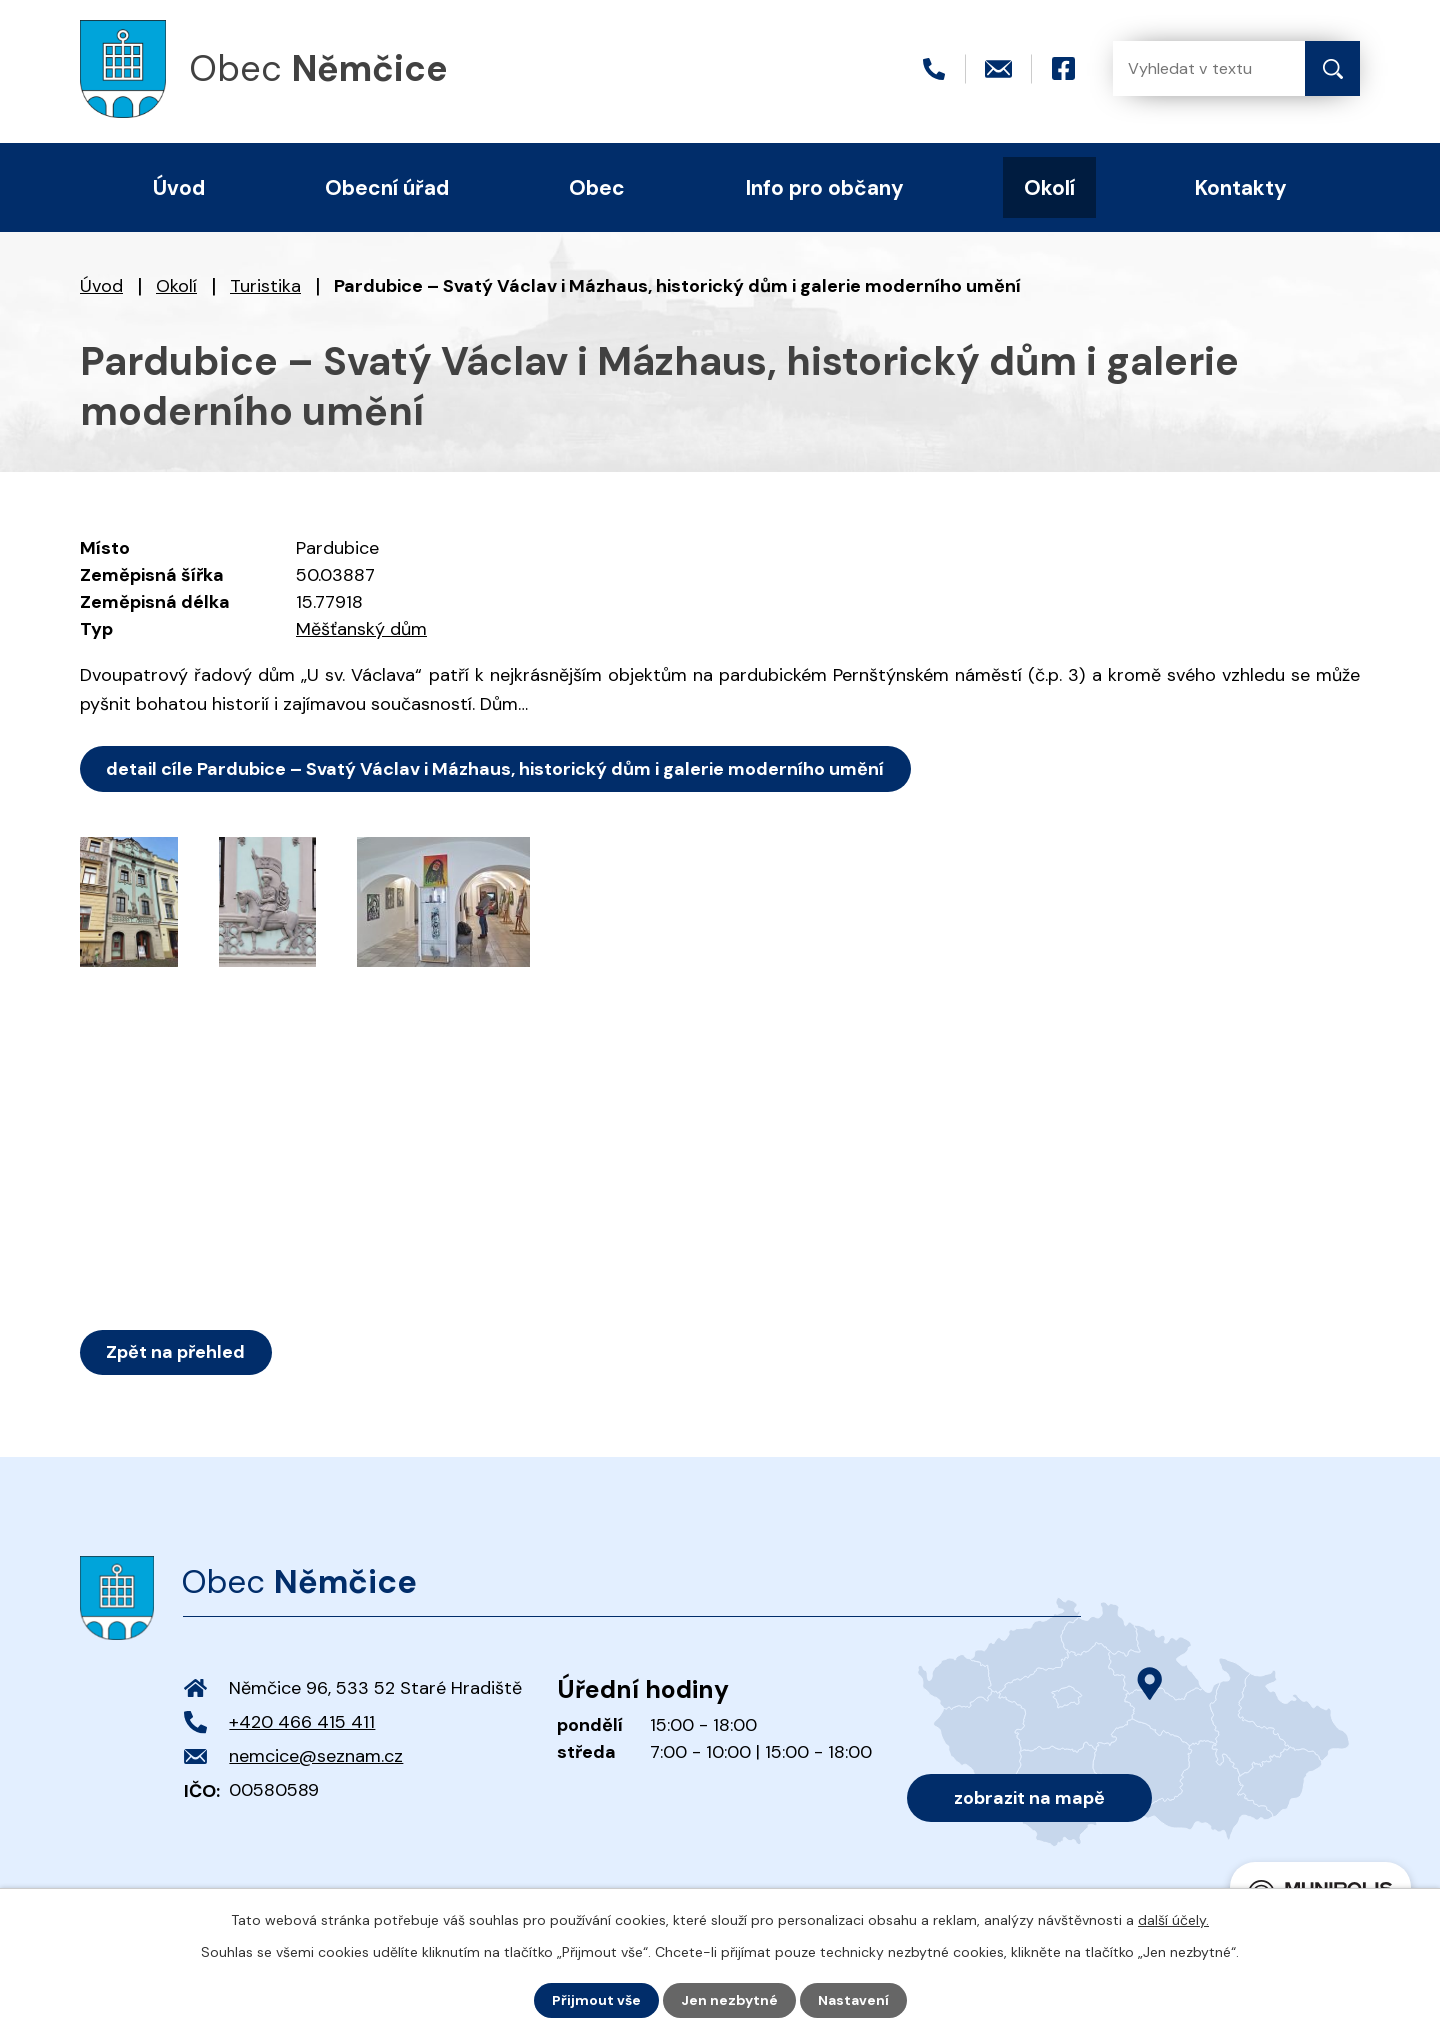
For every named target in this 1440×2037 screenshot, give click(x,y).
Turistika (265, 286)
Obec (597, 187)
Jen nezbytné (729, 2000)
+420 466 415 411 (302, 1722)
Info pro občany (825, 187)
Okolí (176, 286)
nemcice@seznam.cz (316, 1756)
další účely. (1173, 1920)
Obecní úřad (387, 187)
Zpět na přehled (176, 1352)
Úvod (101, 286)
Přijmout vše (596, 2000)
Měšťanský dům (361, 629)
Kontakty (1241, 187)
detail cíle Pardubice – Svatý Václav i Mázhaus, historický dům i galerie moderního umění (496, 769)
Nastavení (853, 2000)
